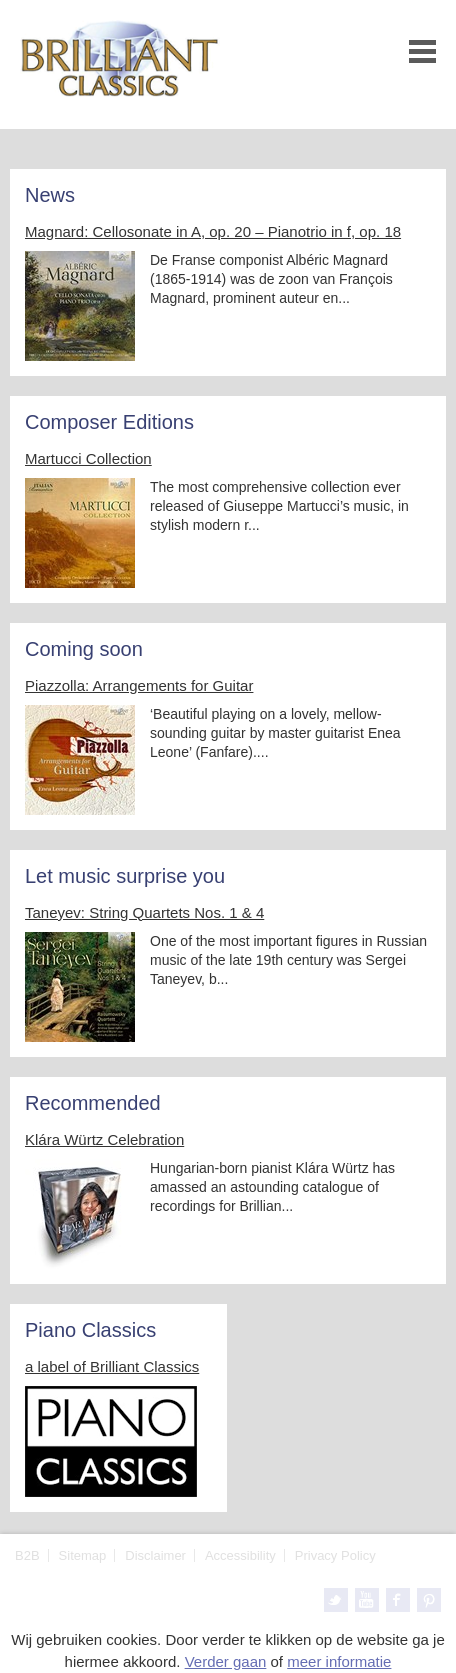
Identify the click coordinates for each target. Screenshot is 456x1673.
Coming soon (84, 649)
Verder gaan (226, 1661)
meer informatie (339, 1661)
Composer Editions (109, 422)
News (50, 195)
